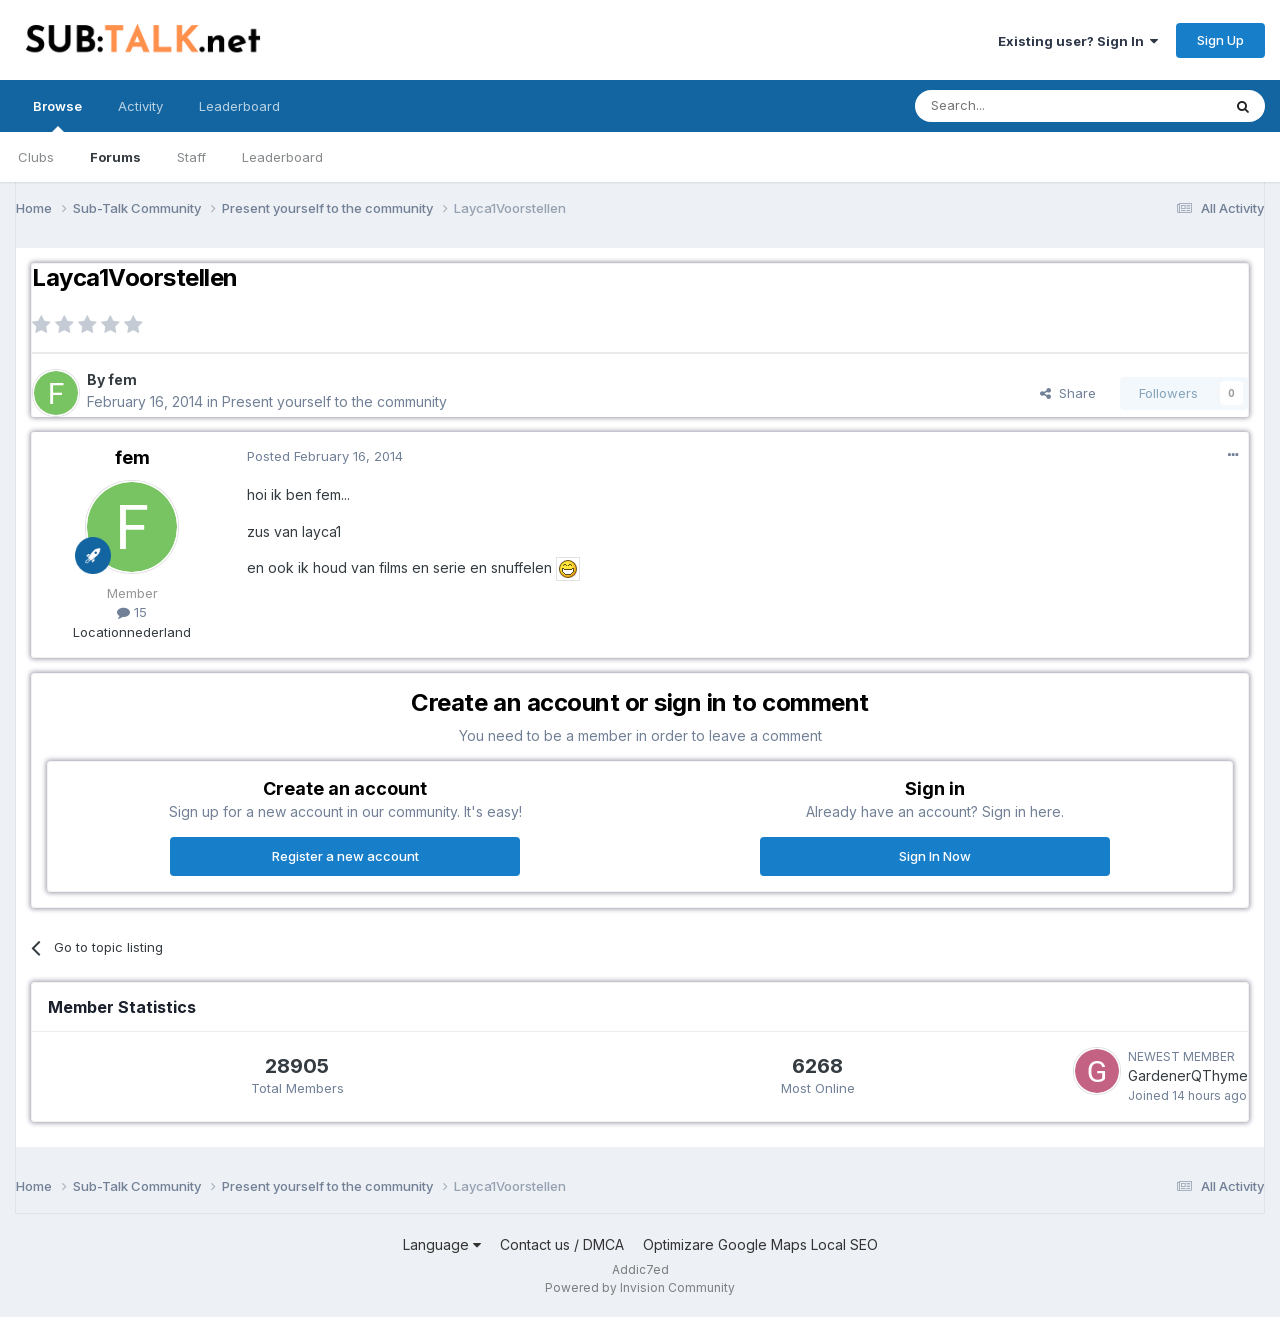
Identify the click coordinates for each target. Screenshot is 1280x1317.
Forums (115, 157)
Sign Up (1220, 40)
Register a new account (345, 856)
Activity (140, 106)
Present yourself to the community (334, 401)
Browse (57, 115)
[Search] (1017, 106)
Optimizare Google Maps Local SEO (760, 1244)
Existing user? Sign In (1078, 41)
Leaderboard (282, 157)
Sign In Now (935, 856)
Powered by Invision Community (640, 1287)
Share (1068, 393)
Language (442, 1244)
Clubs (36, 157)
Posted (325, 456)
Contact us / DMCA (562, 1244)
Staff (191, 157)
